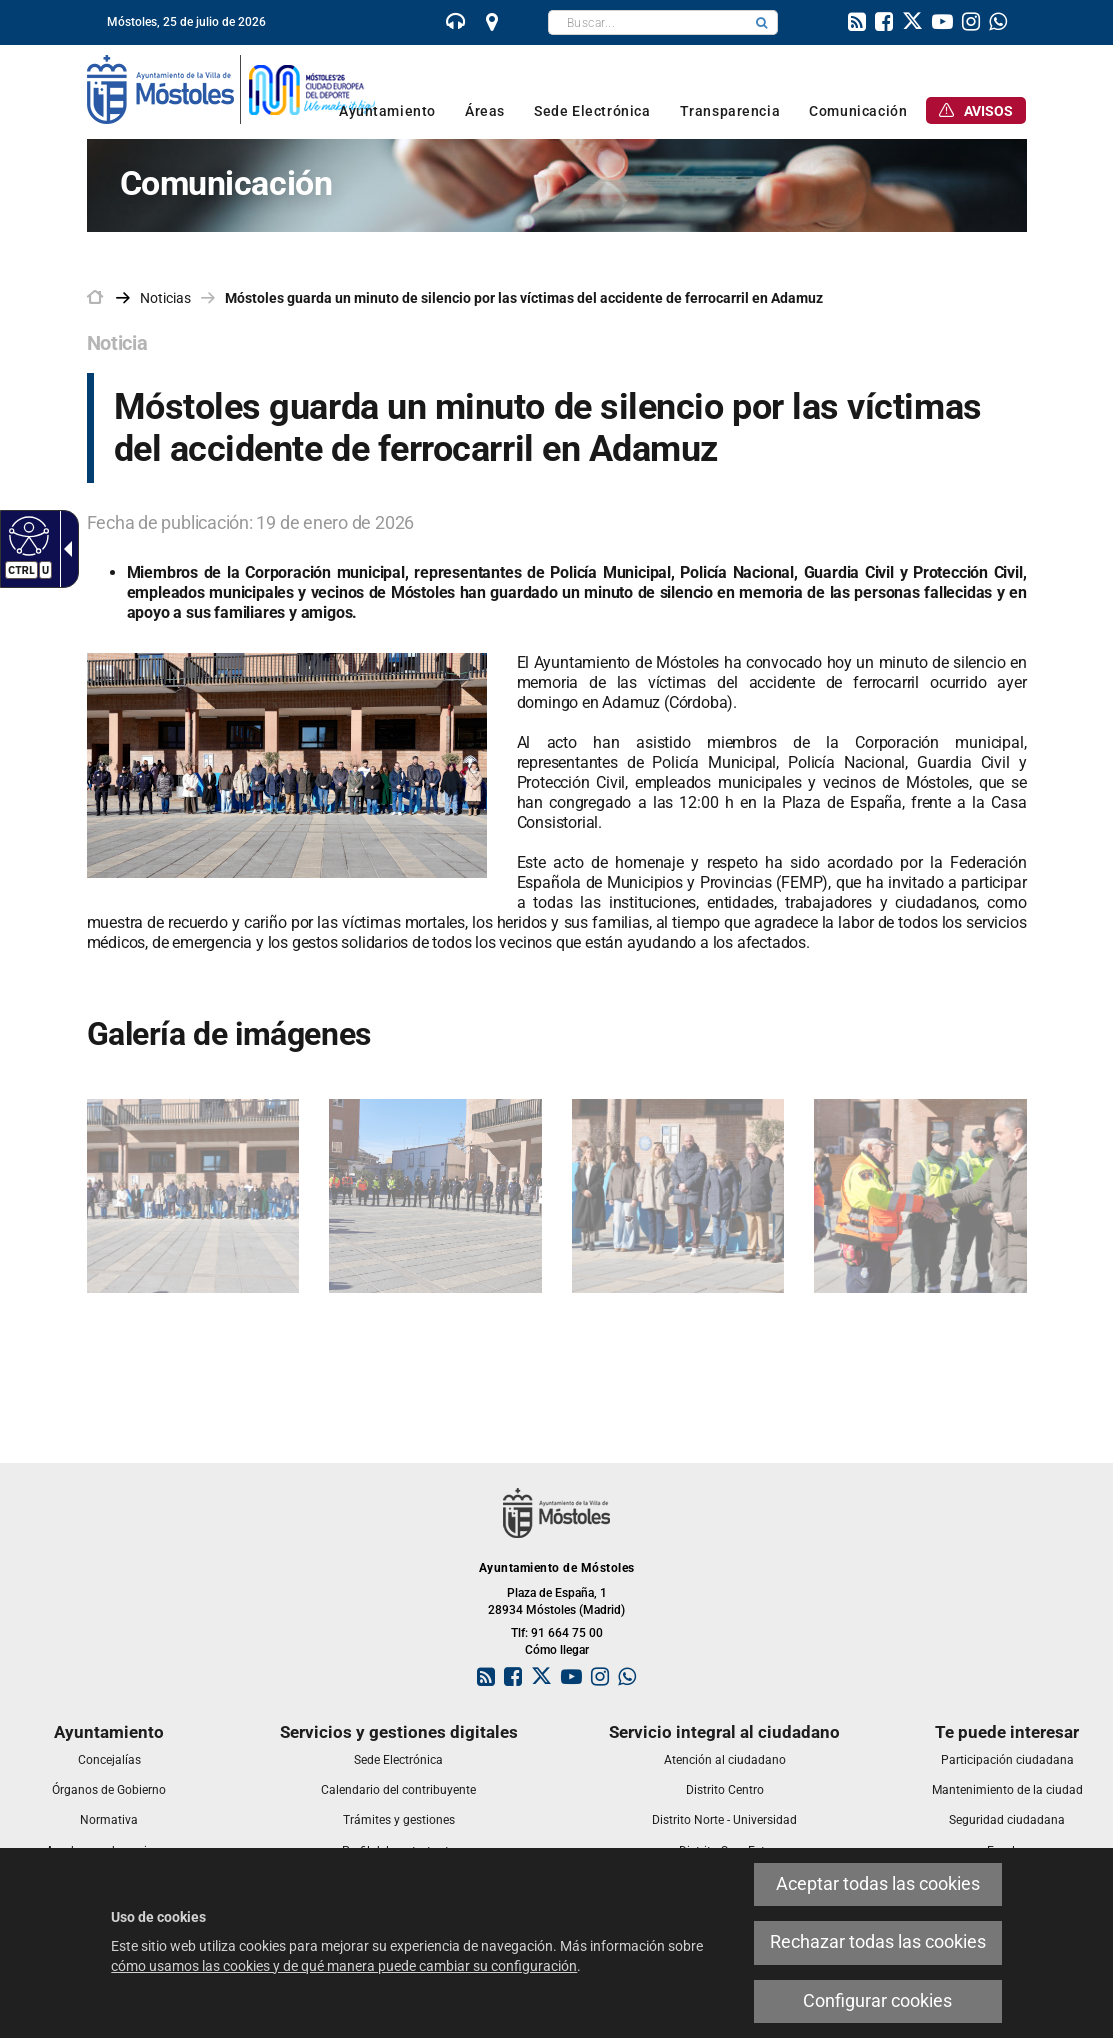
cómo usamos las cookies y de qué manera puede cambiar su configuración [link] (344, 1966)
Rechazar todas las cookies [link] (878, 1942)
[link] (456, 24)
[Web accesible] (26, 535)
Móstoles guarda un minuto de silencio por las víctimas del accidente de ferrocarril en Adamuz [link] (524, 298)
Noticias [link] (165, 298)
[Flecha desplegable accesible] (64, 549)
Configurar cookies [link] (877, 2001)
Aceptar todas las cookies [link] (878, 1884)
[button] (762, 22)
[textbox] (647, 22)
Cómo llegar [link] (557, 1650)
